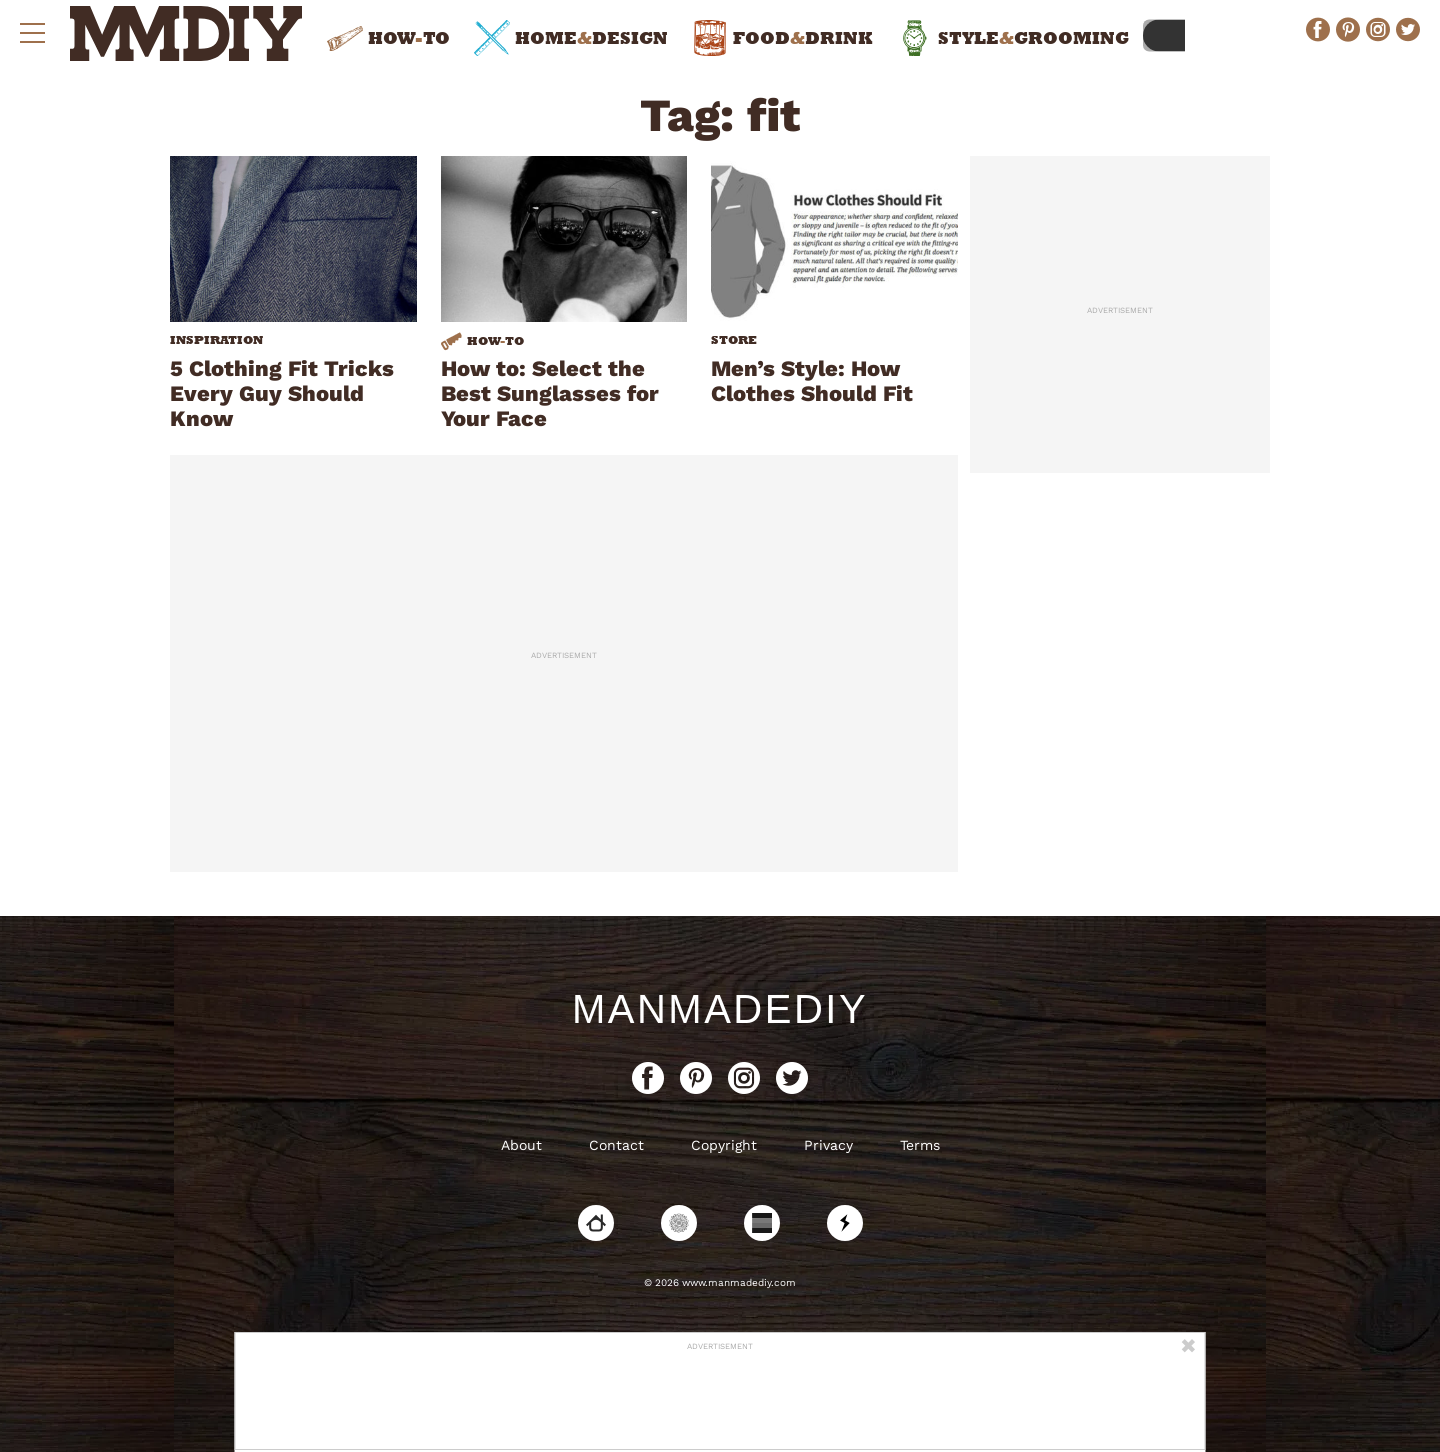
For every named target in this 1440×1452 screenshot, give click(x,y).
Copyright (724, 1145)
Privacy (828, 1145)
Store (734, 340)
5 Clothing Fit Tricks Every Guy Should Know (282, 393)
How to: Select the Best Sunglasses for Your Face (550, 393)
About (521, 1145)
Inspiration (216, 340)
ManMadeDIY (720, 1009)
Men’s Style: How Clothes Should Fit (812, 381)
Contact (616, 1145)
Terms (920, 1145)
